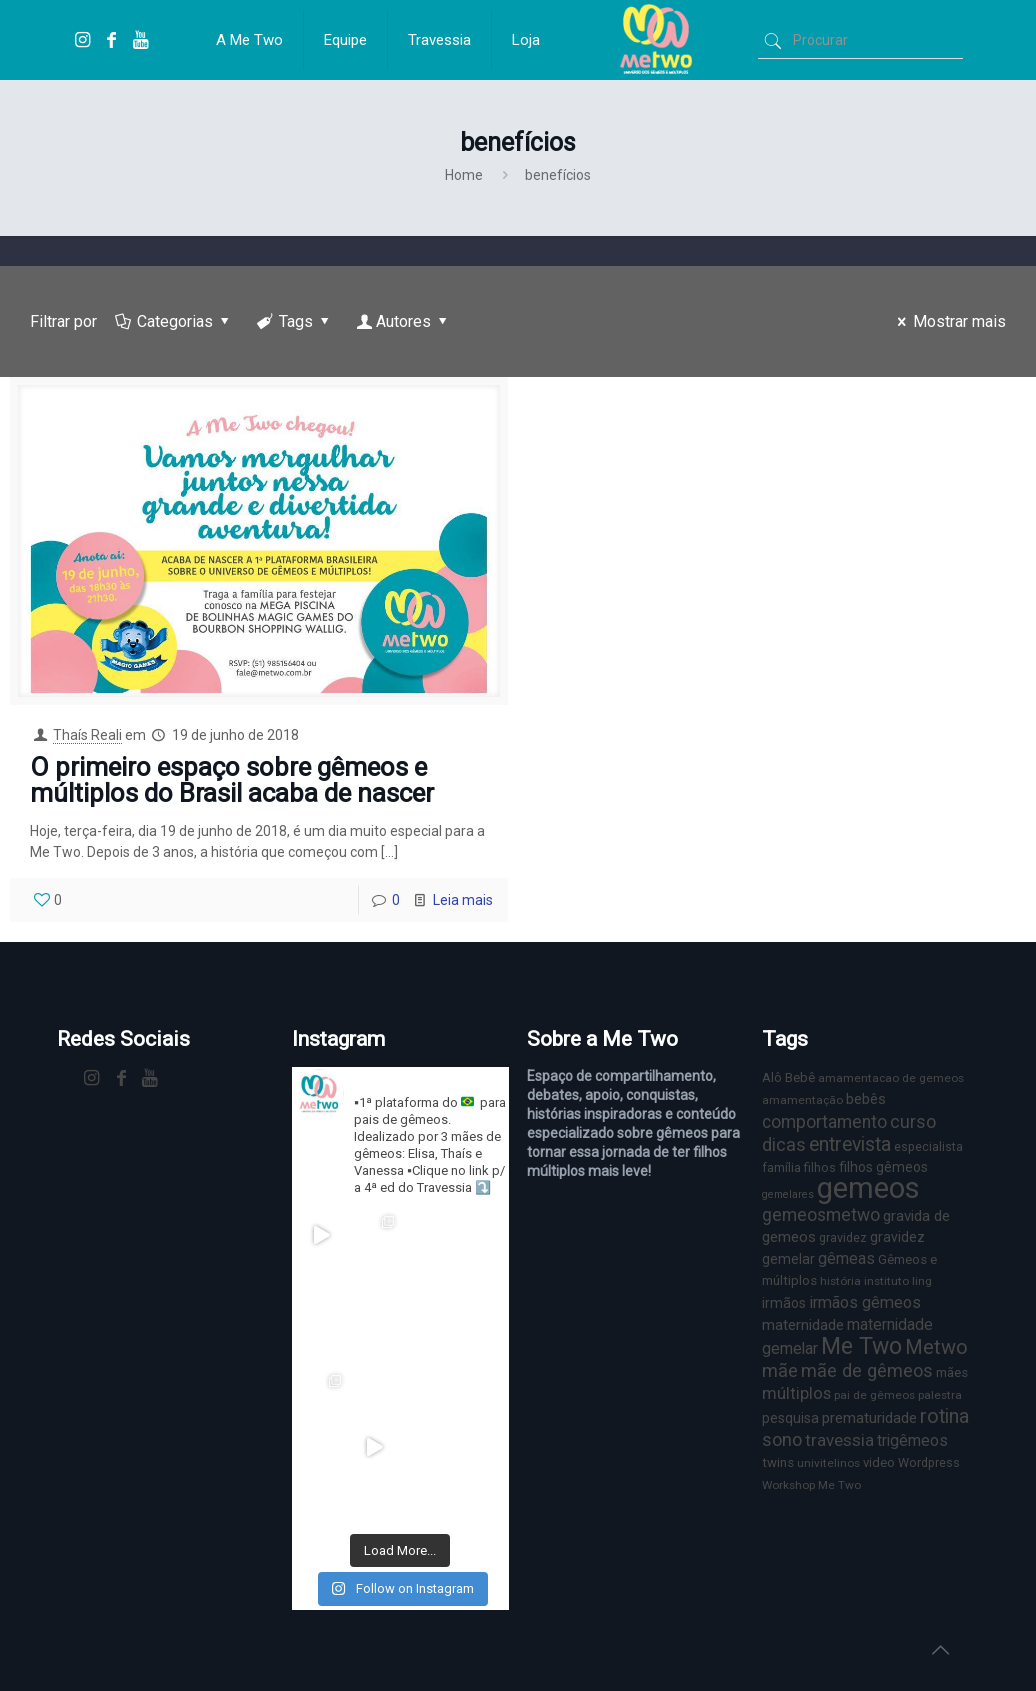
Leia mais (463, 900)
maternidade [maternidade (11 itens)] (803, 1325)
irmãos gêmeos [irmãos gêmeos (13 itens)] (865, 1302)
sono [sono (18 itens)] (782, 1439)
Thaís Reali (87, 735)
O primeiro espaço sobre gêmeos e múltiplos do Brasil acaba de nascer (232, 780)
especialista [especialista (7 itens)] (928, 1146)
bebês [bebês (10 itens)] (866, 1099)
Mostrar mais (948, 321)
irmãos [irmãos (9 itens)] (784, 1303)
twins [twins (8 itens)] (778, 1462)
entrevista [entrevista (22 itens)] (850, 1144)
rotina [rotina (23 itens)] (944, 1416)
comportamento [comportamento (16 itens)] (824, 1122)
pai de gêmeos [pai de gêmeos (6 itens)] (874, 1395)
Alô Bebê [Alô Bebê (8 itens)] (788, 1077)
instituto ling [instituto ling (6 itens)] (898, 1281)
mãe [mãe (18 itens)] (780, 1370)
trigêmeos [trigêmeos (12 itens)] (912, 1440)
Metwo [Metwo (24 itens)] (936, 1347)
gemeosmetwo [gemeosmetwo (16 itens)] (821, 1215)
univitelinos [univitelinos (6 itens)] (828, 1463)
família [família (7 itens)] (781, 1167)
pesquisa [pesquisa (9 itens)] (790, 1418)
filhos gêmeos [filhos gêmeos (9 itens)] (883, 1167)
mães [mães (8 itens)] (952, 1372)
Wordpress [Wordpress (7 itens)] (929, 1462)
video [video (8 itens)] (879, 1462)
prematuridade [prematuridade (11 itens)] (869, 1418)
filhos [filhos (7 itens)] (820, 1167)
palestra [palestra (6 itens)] (940, 1395)
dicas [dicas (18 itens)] (784, 1144)
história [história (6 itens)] (840, 1281)
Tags (295, 321)
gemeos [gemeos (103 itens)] (868, 1188)
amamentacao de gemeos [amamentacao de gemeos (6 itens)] (891, 1078)
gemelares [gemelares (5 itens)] (788, 1194)
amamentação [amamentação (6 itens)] (802, 1100)
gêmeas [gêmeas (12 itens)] (846, 1258)
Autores (404, 321)
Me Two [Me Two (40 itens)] (861, 1346)
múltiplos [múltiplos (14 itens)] (796, 1393)
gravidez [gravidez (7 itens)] (843, 1237)
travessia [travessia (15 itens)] (839, 1440)
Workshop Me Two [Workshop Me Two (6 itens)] (811, 1485)
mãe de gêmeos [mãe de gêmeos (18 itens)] (867, 1370)
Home (464, 175)
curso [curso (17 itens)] (913, 1121)
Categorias (174, 321)
